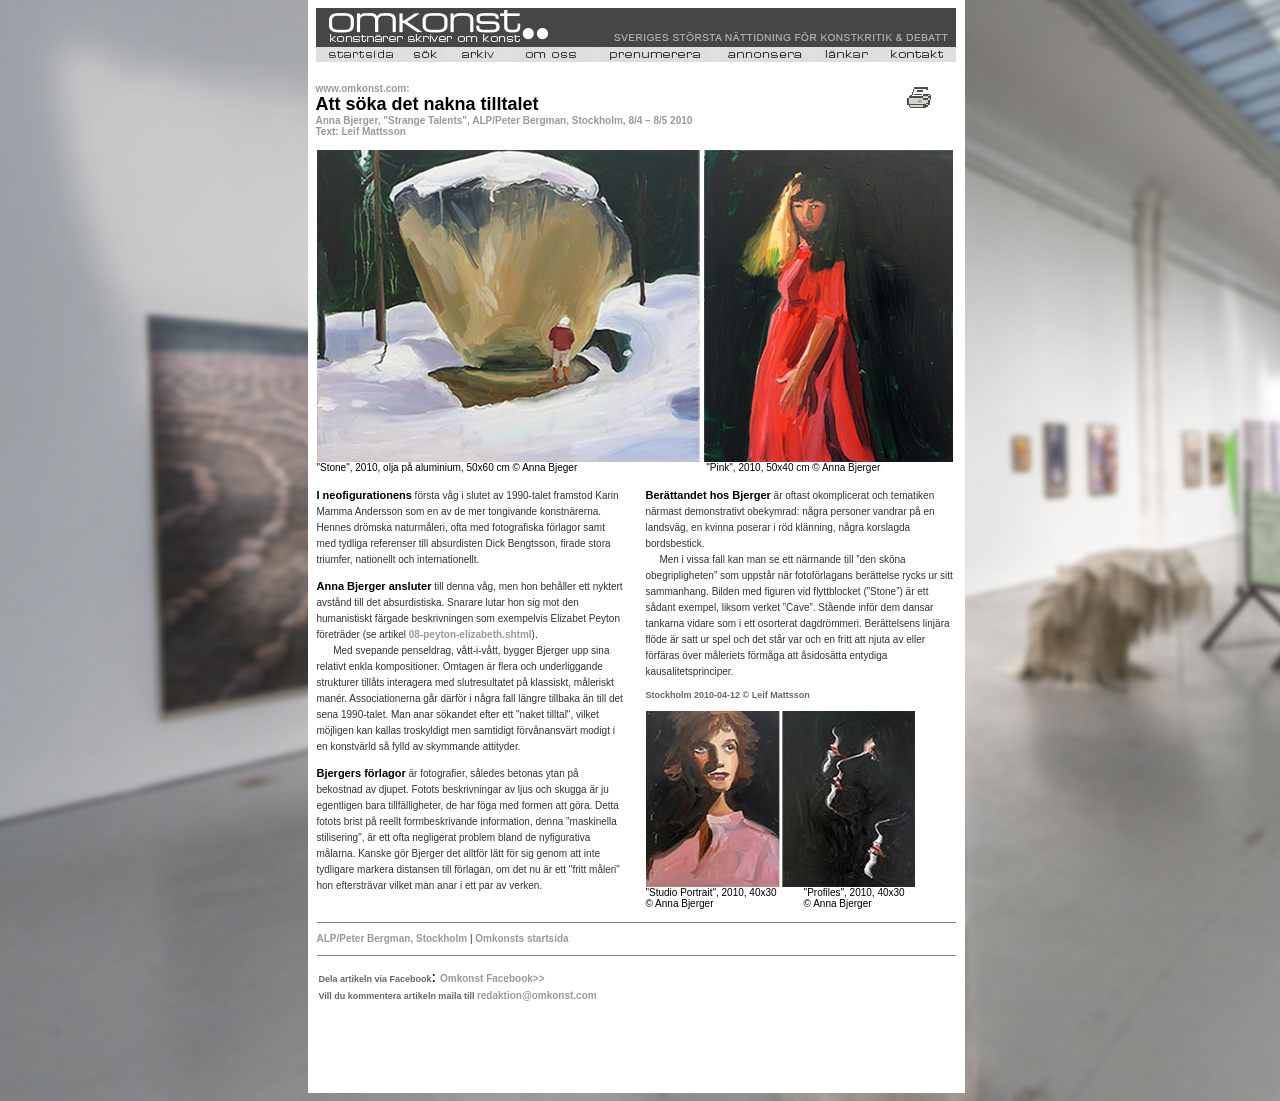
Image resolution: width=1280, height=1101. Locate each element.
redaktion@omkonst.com (537, 995)
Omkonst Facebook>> (492, 978)
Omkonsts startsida (521, 938)
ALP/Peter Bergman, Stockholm (393, 938)
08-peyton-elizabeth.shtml (470, 634)
